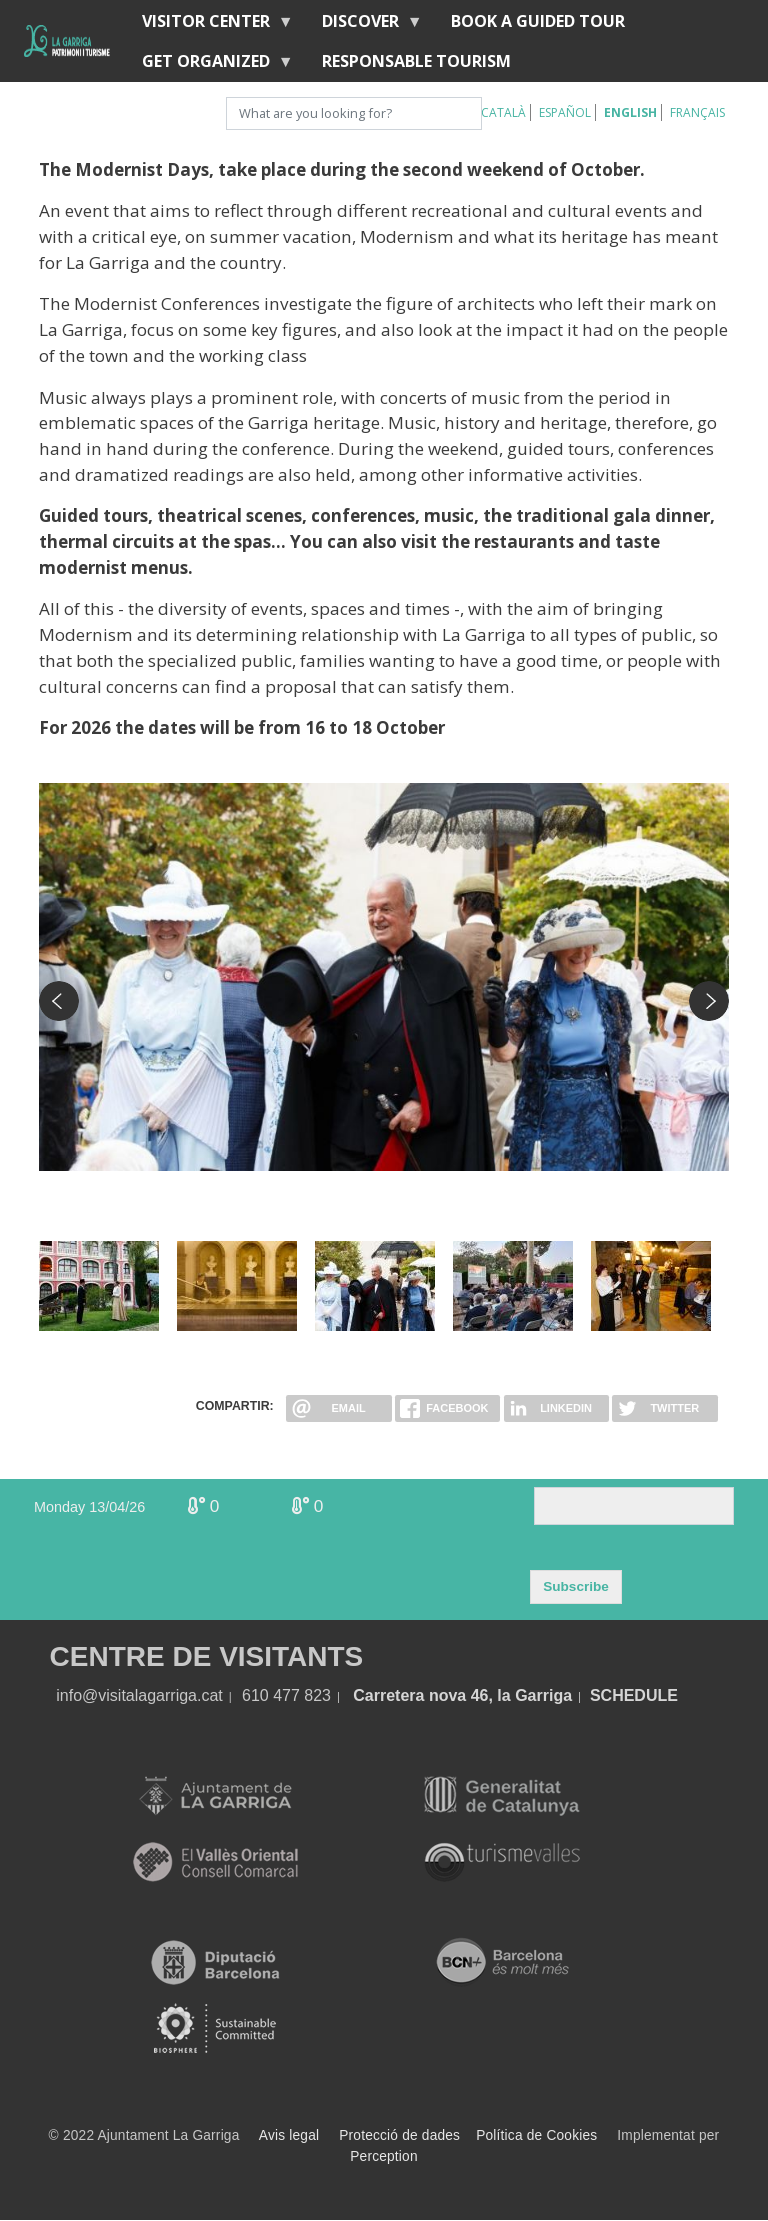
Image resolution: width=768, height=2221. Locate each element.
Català (503, 112)
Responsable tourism (416, 61)
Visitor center (210, 25)
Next (709, 1001)
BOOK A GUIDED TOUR (538, 21)
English (630, 112)
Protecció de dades (399, 2135)
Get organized (210, 65)
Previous (59, 1001)
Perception (384, 2156)
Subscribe (576, 1586)
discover (364, 25)
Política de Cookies (536, 2135)
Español (565, 112)
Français (697, 112)
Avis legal (289, 2135)
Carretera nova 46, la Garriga (462, 1695)
